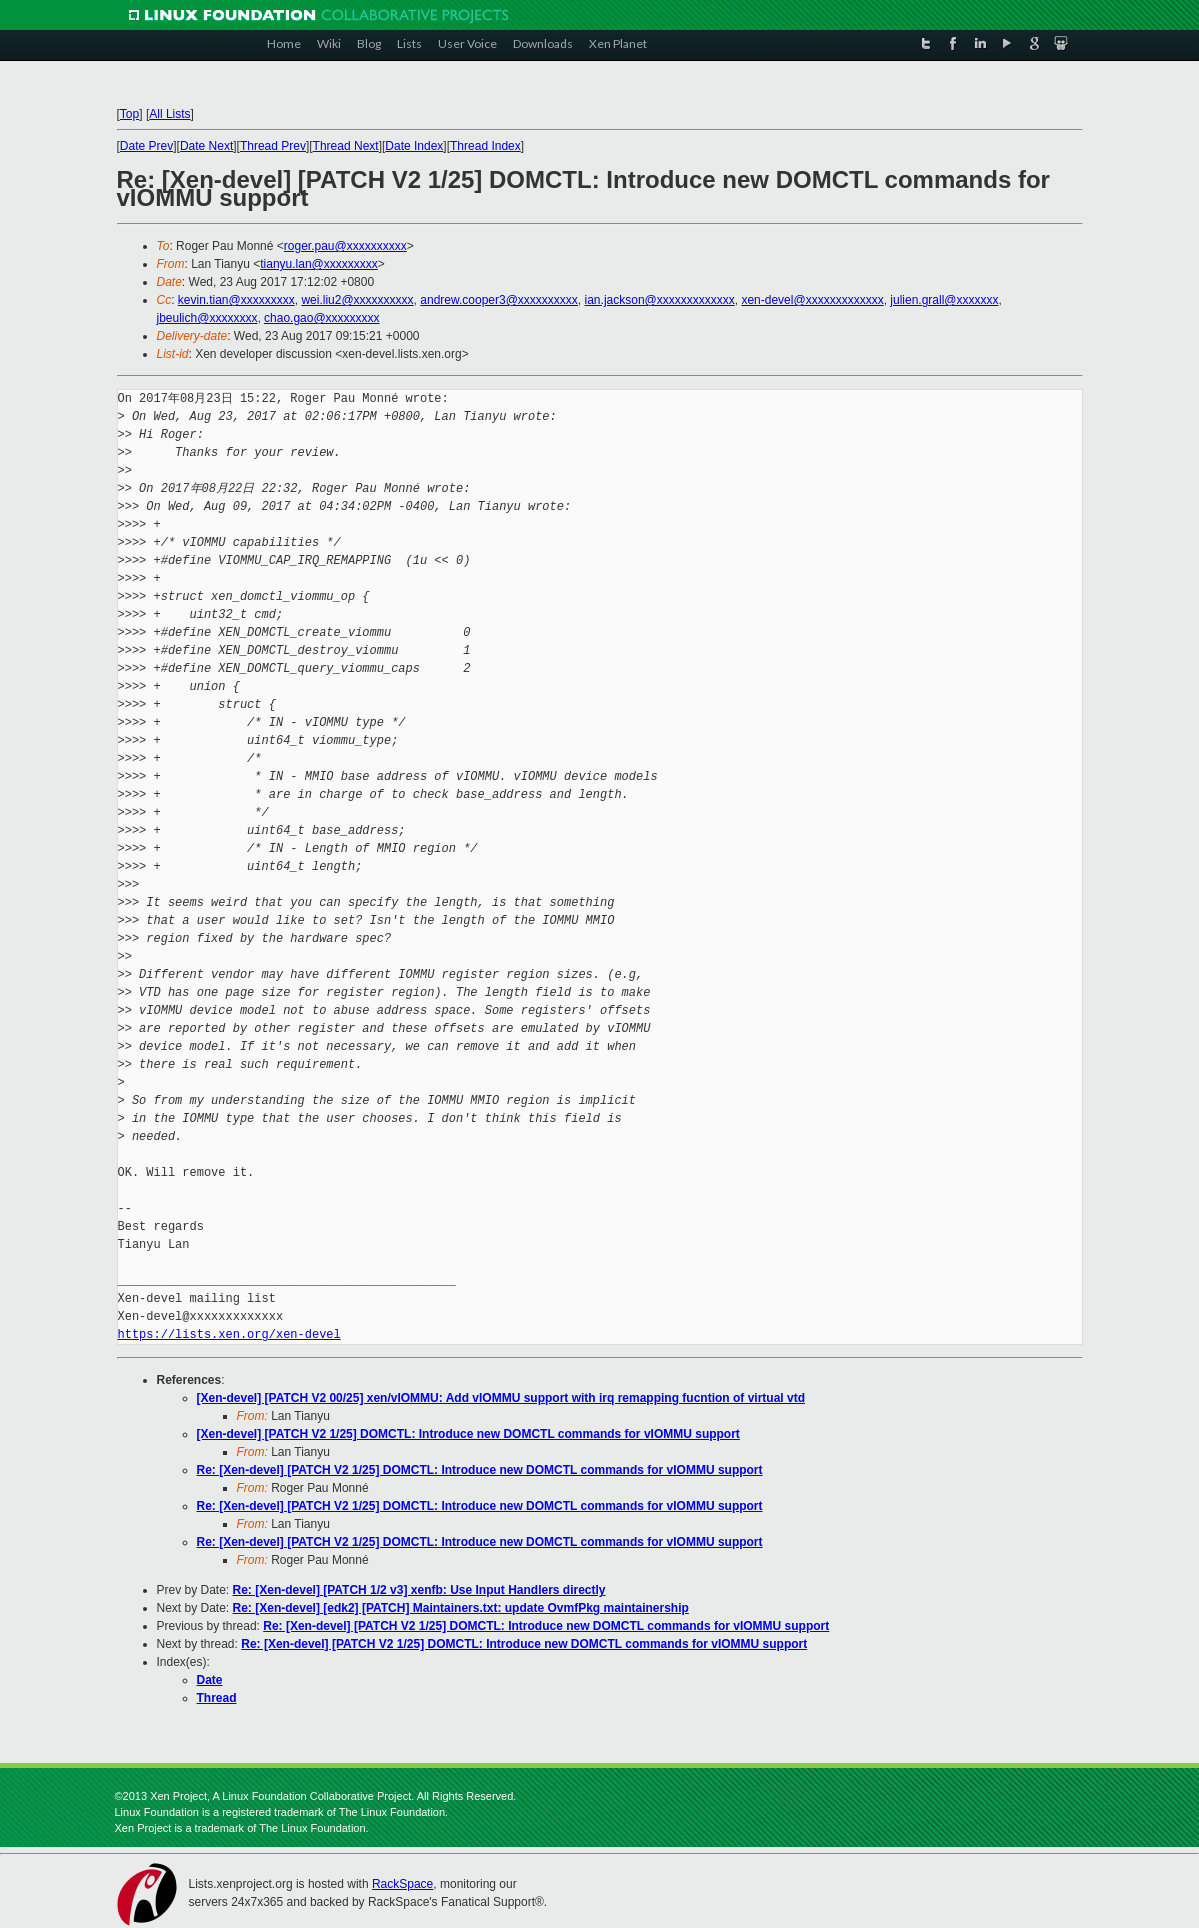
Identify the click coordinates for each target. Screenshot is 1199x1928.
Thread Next (346, 146)
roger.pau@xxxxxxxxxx (345, 246)
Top (129, 114)
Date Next (206, 146)
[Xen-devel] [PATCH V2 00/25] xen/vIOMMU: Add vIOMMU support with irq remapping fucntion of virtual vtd (501, 1398)
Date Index (414, 146)
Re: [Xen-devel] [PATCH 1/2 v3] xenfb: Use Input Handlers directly (419, 1590)
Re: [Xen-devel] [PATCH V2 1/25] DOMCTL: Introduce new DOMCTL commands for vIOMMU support (480, 1470)
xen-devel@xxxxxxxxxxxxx (812, 300)
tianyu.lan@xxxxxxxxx (319, 264)
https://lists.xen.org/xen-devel (229, 1334)
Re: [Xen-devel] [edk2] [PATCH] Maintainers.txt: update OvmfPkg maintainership (461, 1608)
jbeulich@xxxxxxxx (207, 318)
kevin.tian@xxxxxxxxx (236, 300)
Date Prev (146, 146)
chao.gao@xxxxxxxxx (322, 318)
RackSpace (402, 1884)
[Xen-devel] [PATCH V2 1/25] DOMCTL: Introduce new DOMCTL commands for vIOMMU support (468, 1434)
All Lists (169, 114)
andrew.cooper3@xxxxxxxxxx (499, 300)
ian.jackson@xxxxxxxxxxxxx (660, 300)
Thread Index (485, 146)
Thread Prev (273, 146)
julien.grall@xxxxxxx (944, 300)
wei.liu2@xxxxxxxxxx (357, 300)
